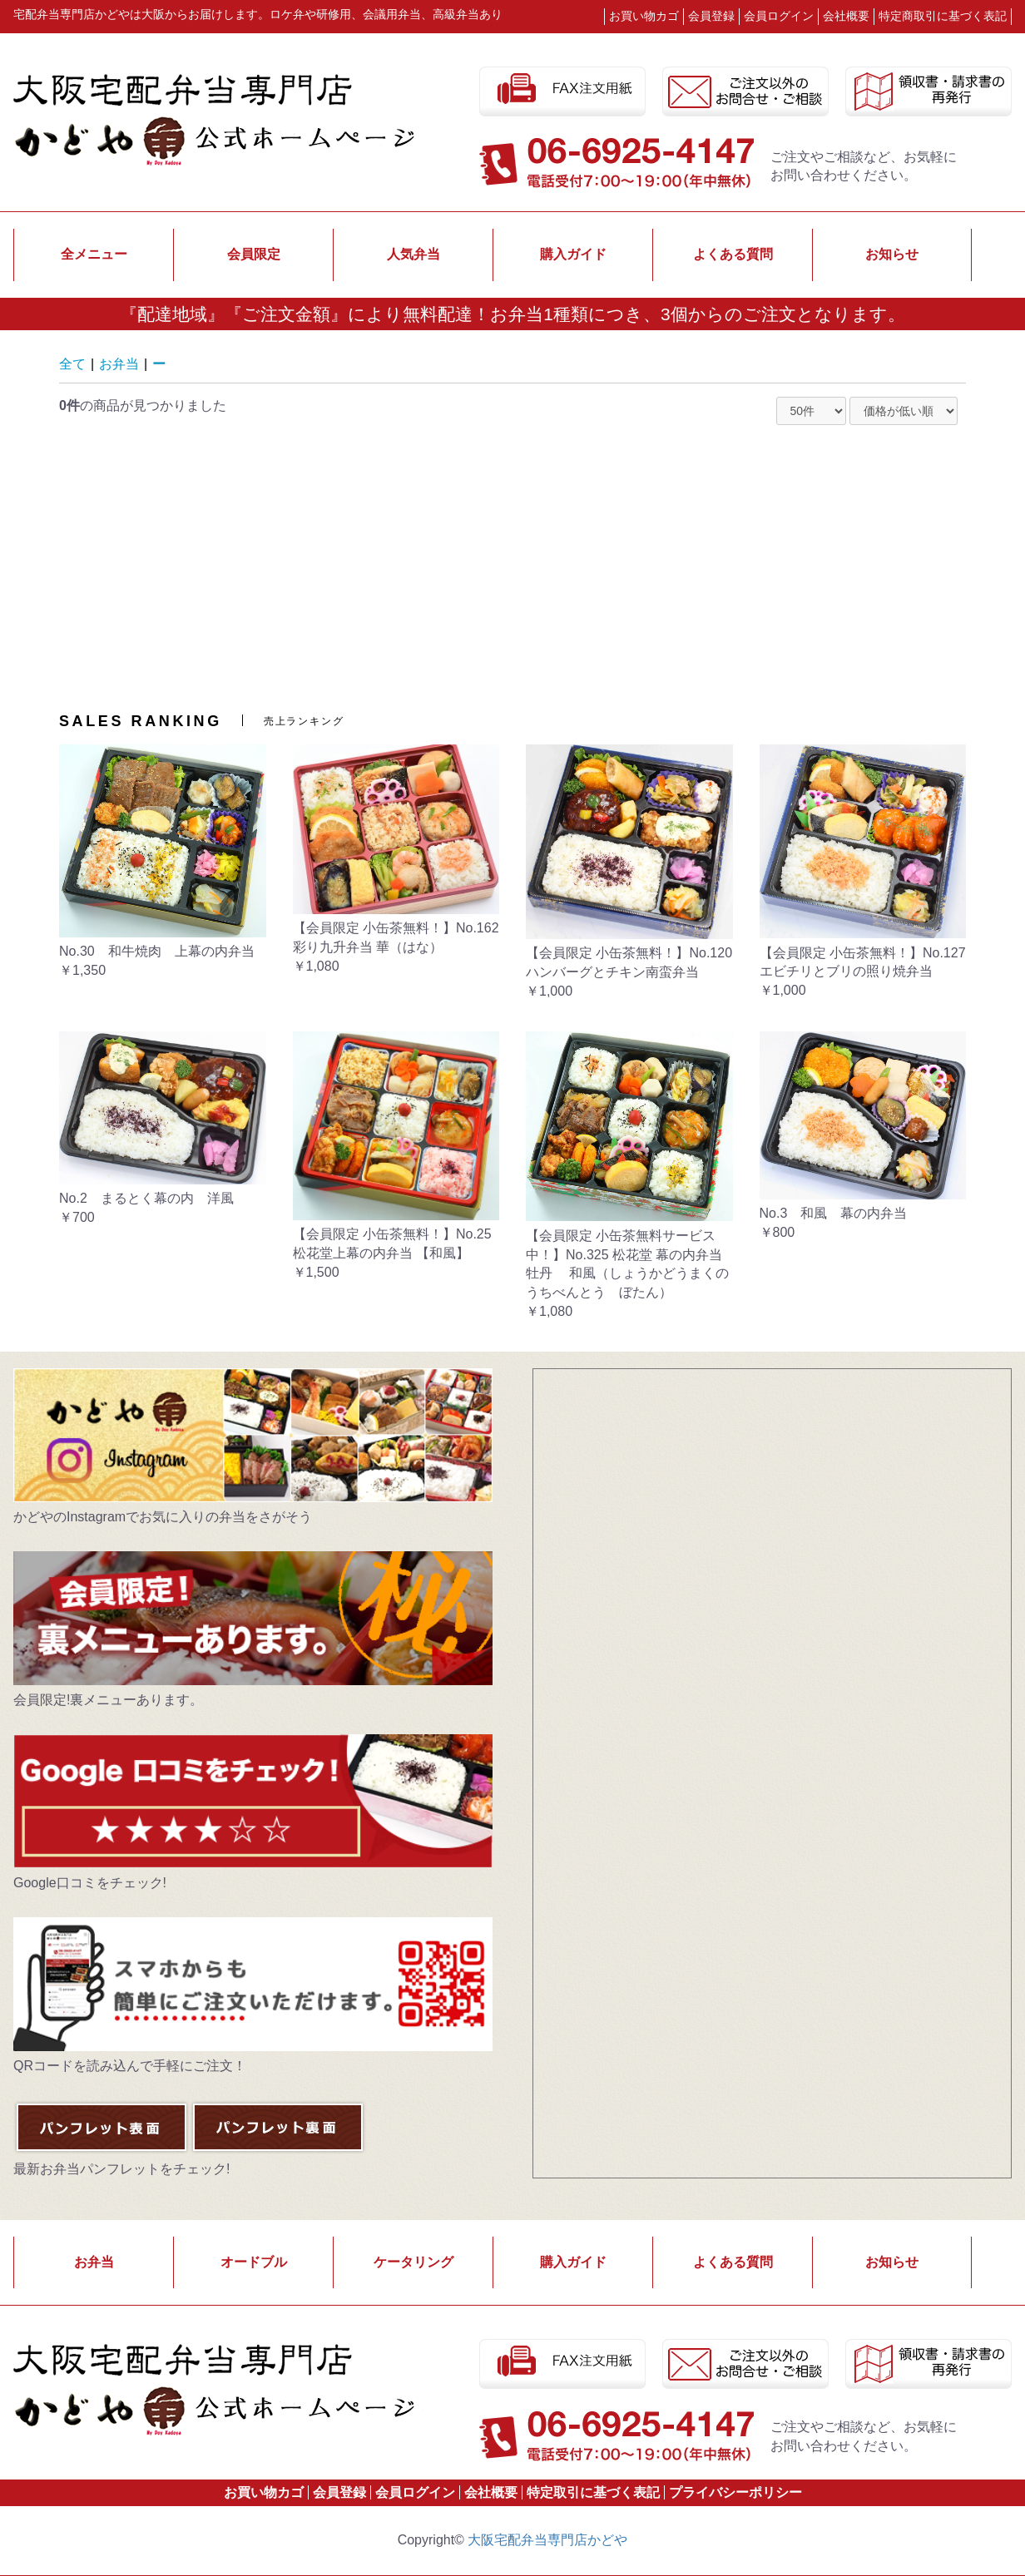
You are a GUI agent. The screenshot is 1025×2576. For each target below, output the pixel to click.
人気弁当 (413, 254)
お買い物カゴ (644, 15)
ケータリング (413, 2262)
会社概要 (846, 15)
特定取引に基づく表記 (593, 2492)
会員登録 (339, 2492)
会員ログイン (415, 2492)
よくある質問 (733, 254)
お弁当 (119, 364)
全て (72, 364)
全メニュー (94, 254)
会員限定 (253, 254)
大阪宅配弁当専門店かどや (547, 2540)
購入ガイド (573, 254)
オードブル (253, 2262)
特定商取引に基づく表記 (943, 15)
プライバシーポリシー (735, 2492)
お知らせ (892, 254)
